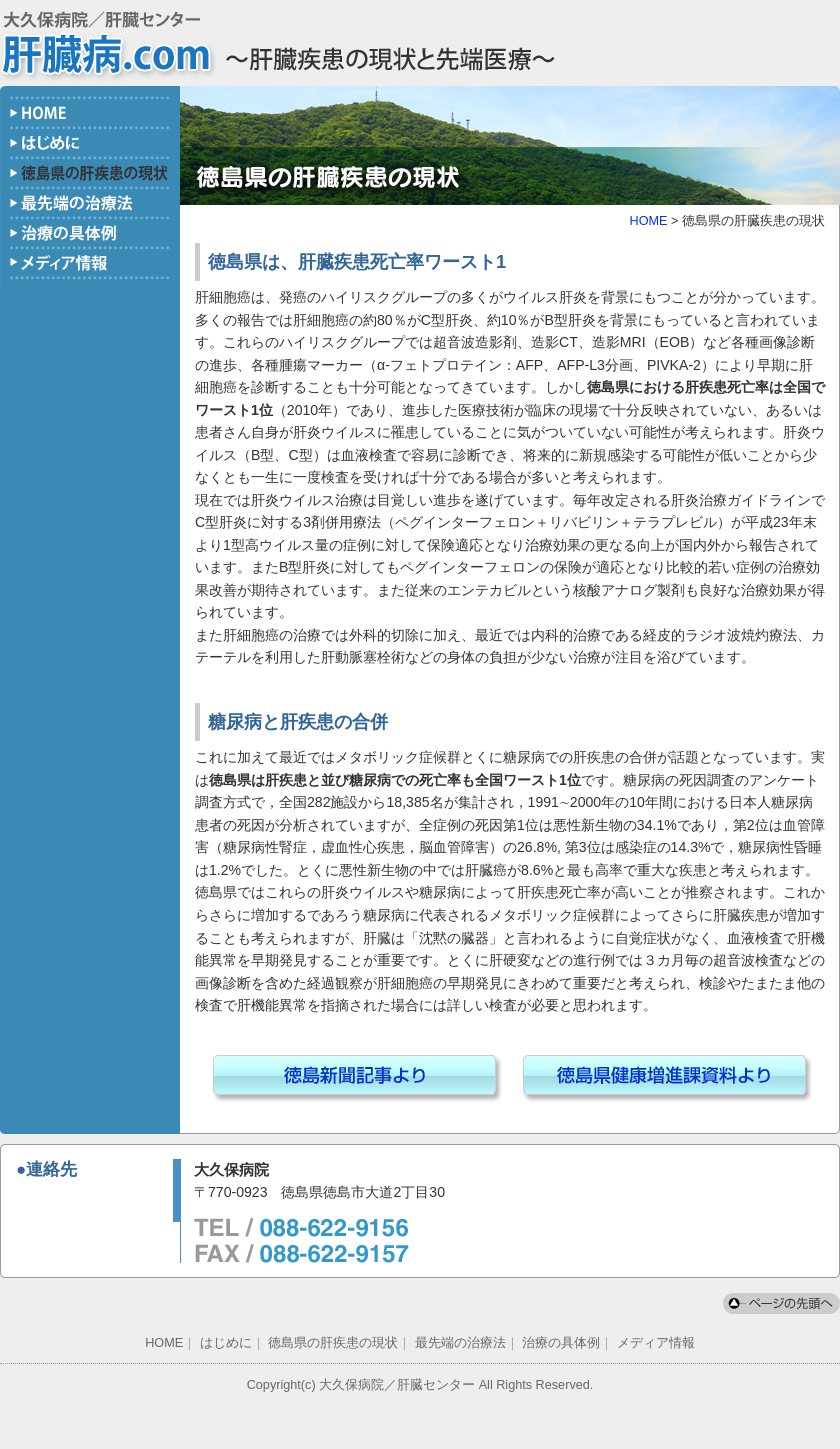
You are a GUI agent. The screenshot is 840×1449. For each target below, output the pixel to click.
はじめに (226, 1343)
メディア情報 (656, 1343)
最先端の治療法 (460, 1343)
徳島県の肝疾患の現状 (333, 1343)
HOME (649, 221)
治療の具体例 (561, 1343)
